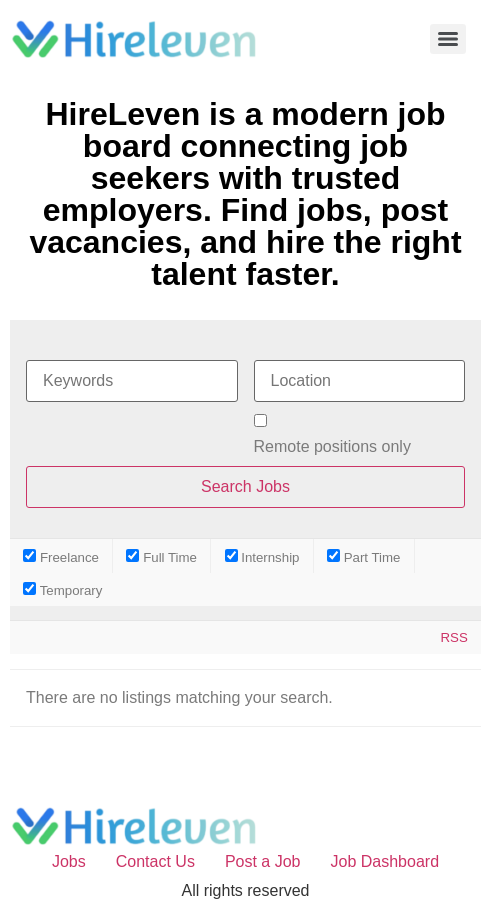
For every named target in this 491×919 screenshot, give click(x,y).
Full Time (161, 556)
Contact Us (155, 861)
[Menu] (448, 39)
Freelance (61, 556)
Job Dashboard (385, 861)
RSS (453, 637)
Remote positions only (332, 447)
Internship (262, 556)
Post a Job (263, 861)
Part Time (363, 556)
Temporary (62, 589)
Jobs (69, 861)
